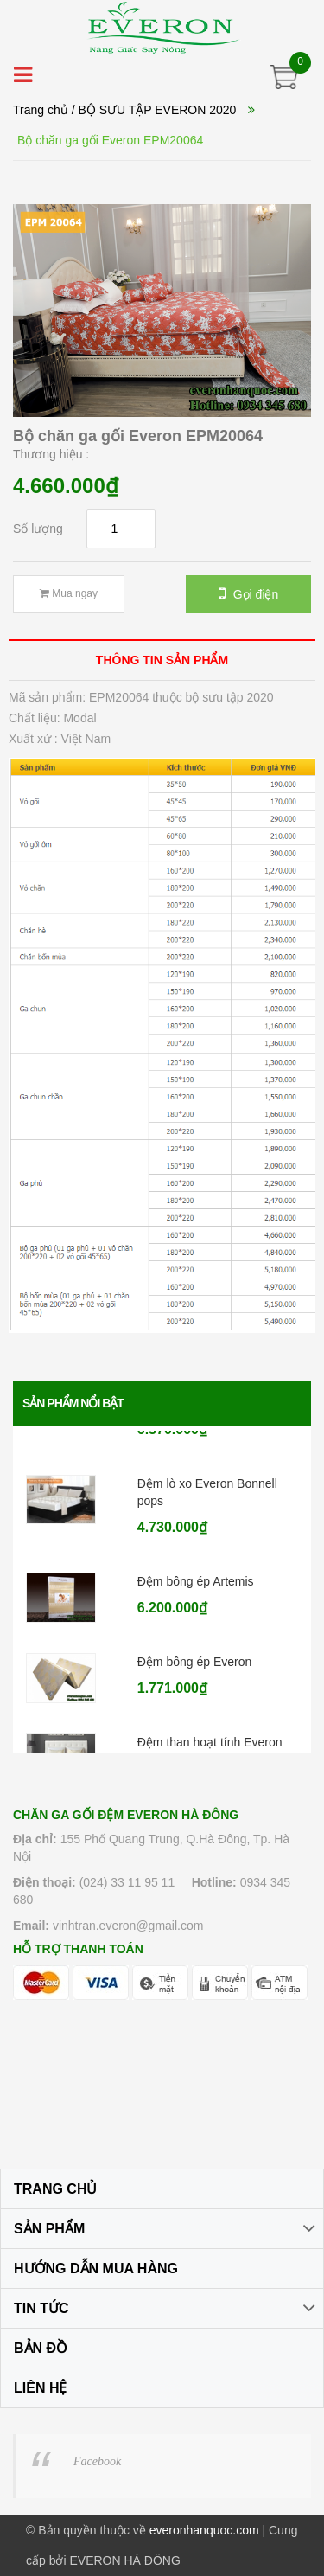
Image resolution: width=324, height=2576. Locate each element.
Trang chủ (40, 110)
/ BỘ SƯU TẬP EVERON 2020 (154, 110)
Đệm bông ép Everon (194, 1668)
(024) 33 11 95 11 (127, 1882)
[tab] (162, 659)
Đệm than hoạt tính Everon (210, 1748)
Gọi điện (248, 593)
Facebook (97, 2461)
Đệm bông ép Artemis (195, 1587)
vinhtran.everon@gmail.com (128, 1925)
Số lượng (38, 528)
